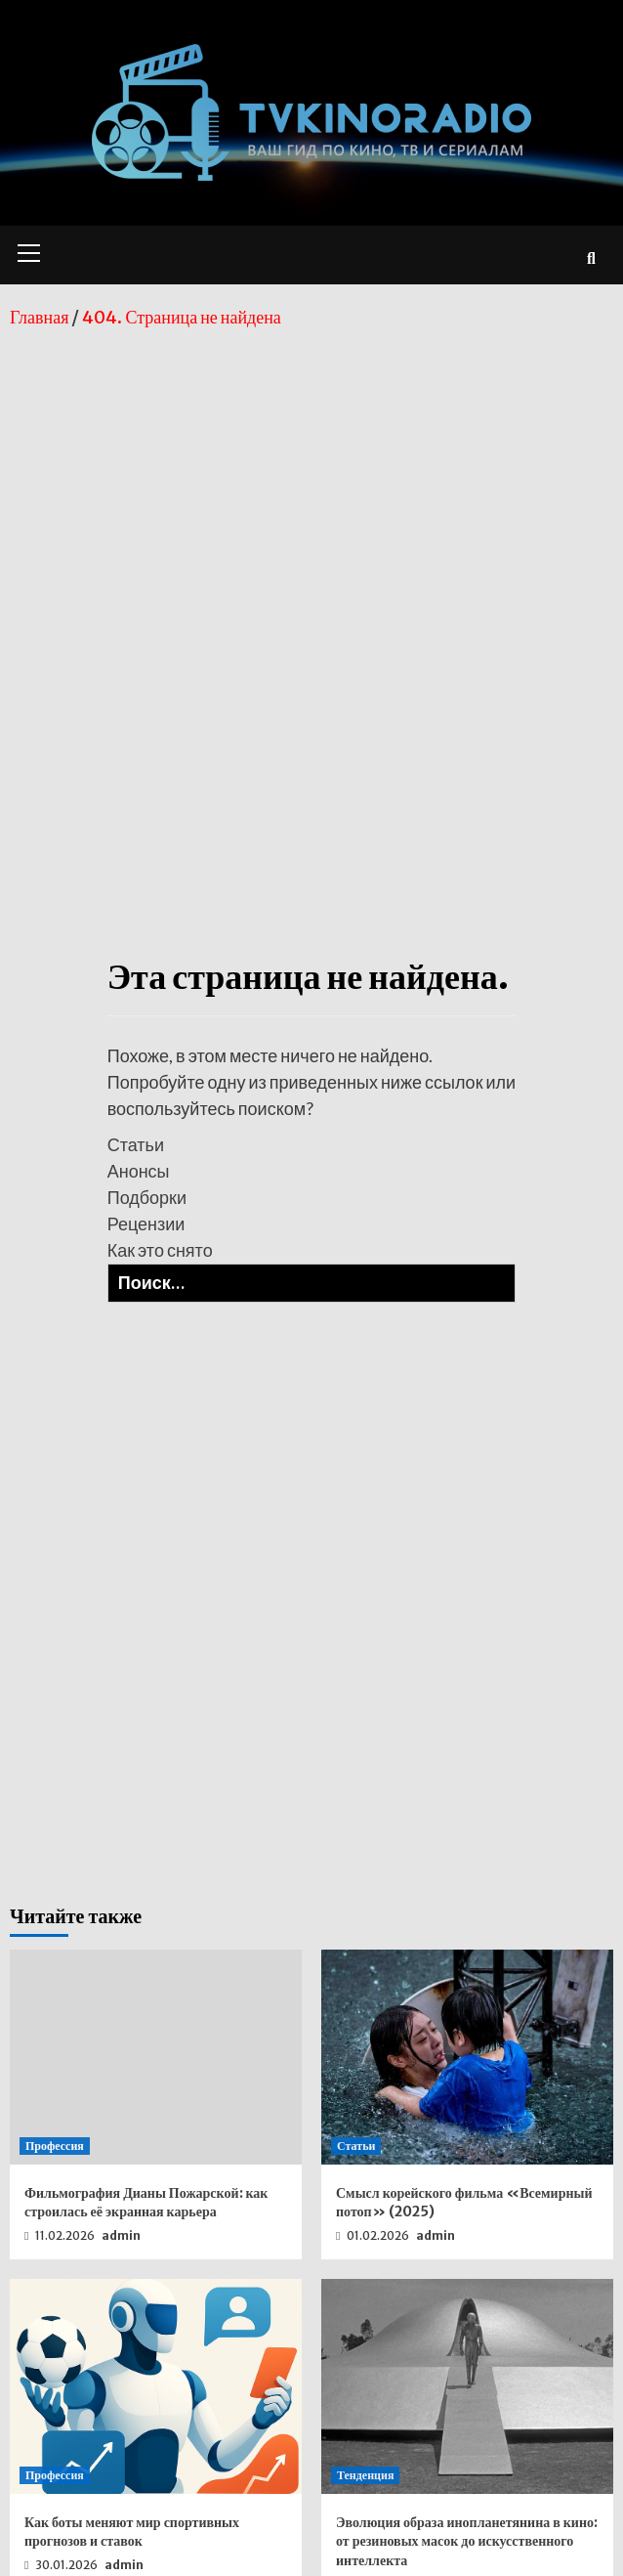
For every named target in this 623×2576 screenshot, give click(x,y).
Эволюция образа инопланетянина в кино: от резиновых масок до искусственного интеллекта (467, 2541)
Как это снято (160, 1250)
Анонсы (138, 1170)
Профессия (54, 2145)
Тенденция (365, 2475)
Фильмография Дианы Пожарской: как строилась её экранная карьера (146, 2202)
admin (121, 2235)
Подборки (147, 1197)
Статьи (135, 1144)
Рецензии (146, 1223)
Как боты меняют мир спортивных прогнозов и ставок (131, 2532)
